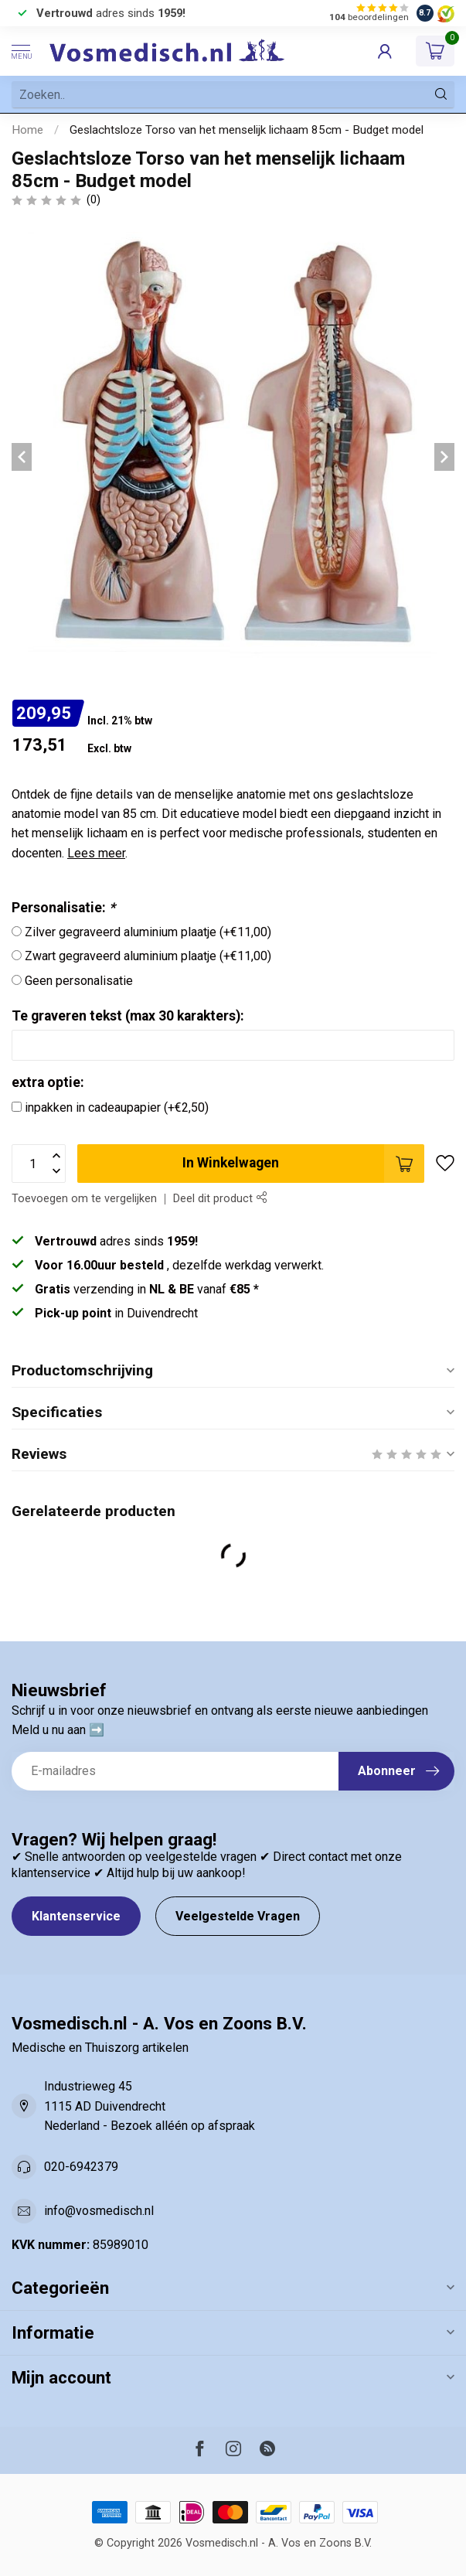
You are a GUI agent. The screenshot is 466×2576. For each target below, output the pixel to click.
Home (27, 130)
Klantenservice (76, 1916)
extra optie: (48, 1082)
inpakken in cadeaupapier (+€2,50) (117, 1107)
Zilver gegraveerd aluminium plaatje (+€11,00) (148, 932)
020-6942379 (81, 2166)
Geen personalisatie (79, 980)
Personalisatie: (63, 907)
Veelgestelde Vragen (237, 1916)
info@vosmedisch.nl (99, 2210)
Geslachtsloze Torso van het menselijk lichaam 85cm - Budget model (246, 130)
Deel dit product (220, 1198)
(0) (93, 199)
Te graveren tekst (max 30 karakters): (128, 1016)
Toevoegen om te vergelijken (84, 1198)
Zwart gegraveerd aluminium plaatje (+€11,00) (148, 956)
